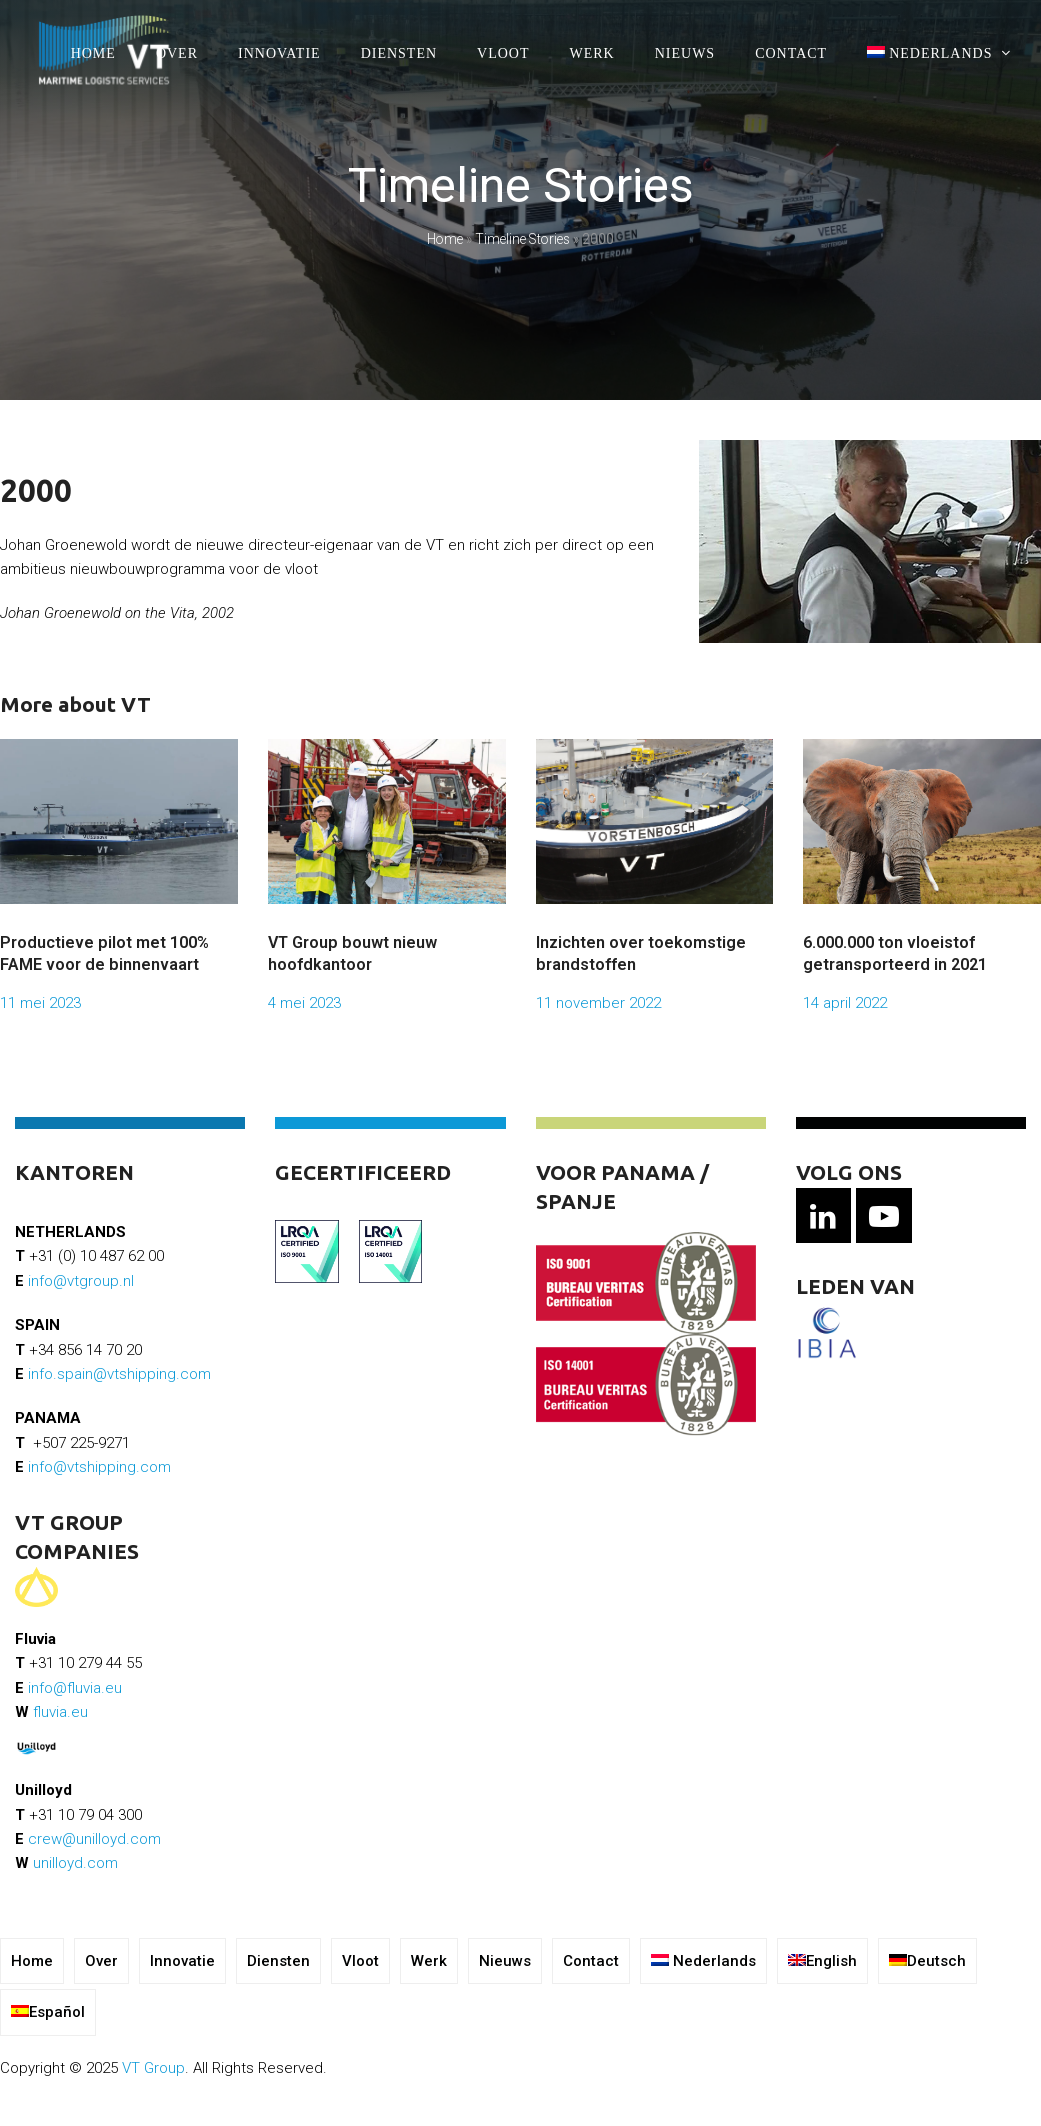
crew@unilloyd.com (94, 1839)
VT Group (153, 2068)
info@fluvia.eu (75, 1688)
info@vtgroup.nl (81, 1281)
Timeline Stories (522, 239)
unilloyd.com (75, 1863)
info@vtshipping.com (99, 1467)
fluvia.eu (60, 1712)
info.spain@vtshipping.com (119, 1374)
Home (445, 239)
